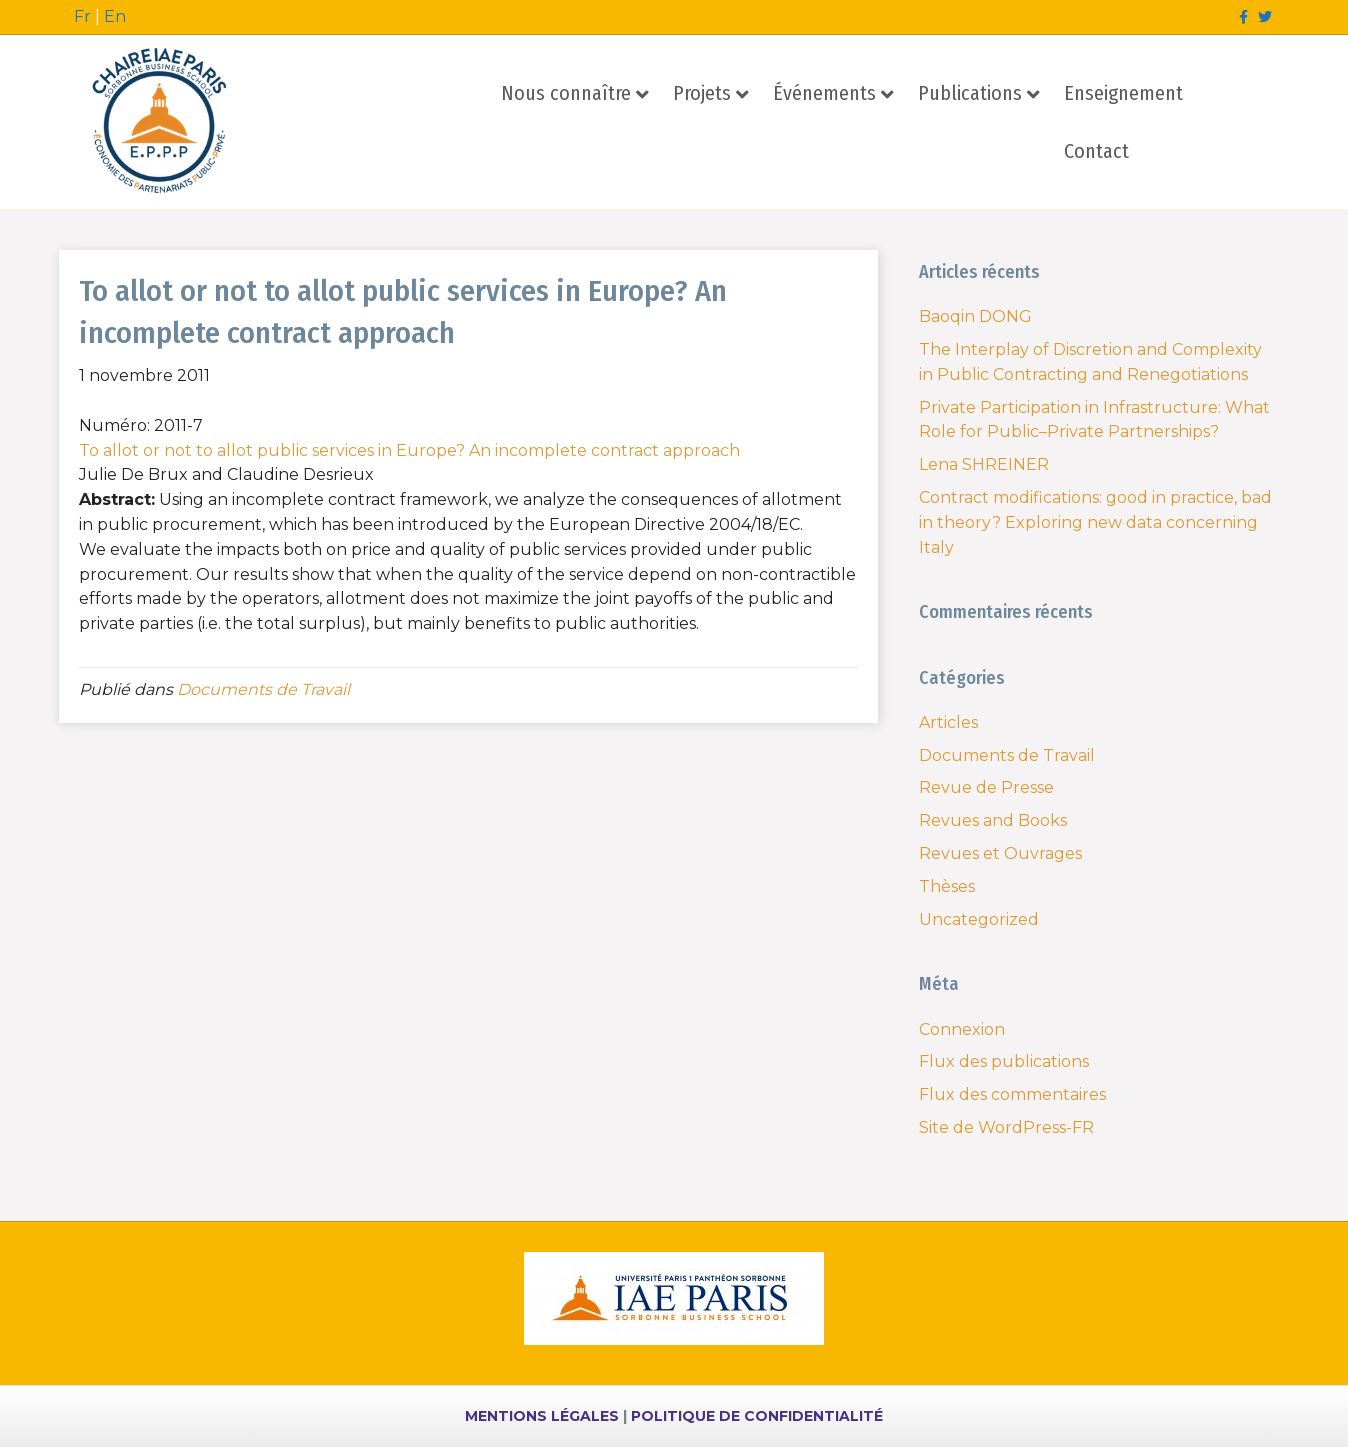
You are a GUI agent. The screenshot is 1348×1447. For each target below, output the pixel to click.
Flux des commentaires (1012, 1094)
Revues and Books (993, 820)
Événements (824, 93)
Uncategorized (979, 919)
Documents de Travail (263, 689)
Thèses (947, 886)
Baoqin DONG (975, 316)
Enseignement (1123, 93)
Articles (948, 722)
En (115, 16)
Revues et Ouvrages (1000, 853)
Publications (970, 93)
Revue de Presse (986, 787)
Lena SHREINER (984, 464)
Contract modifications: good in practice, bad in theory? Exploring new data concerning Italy (1095, 522)
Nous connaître (566, 93)
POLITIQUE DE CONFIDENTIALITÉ (757, 1416)
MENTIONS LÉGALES (542, 1416)
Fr (82, 16)
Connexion (962, 1029)
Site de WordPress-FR (1006, 1127)
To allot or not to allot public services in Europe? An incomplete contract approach (409, 450)
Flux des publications (1004, 1061)
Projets (702, 93)
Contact (1096, 151)
